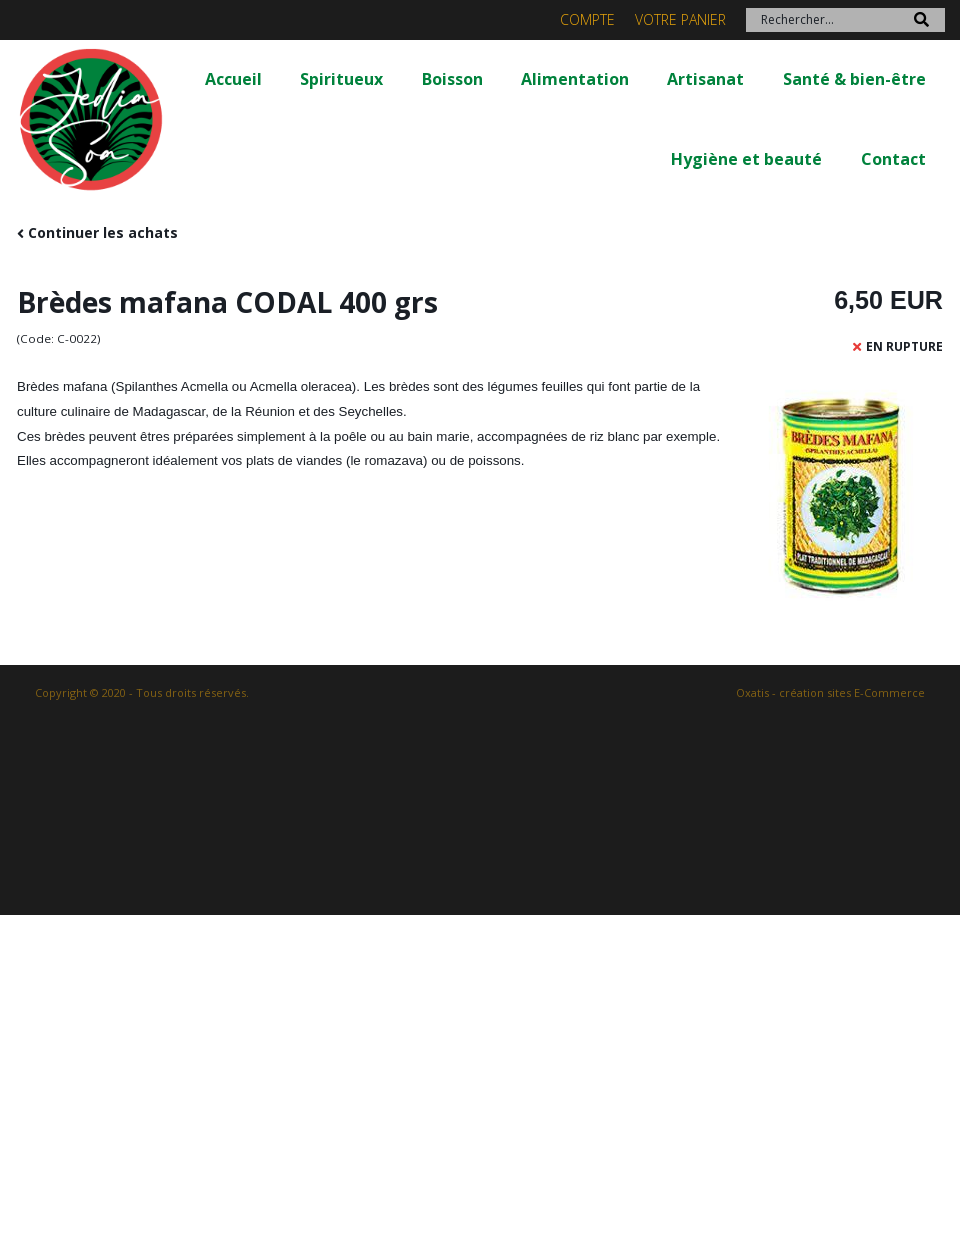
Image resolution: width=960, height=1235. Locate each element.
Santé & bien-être (854, 79)
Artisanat (705, 79)
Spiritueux (341, 79)
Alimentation (575, 79)
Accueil (233, 79)
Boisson (452, 79)
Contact (893, 159)
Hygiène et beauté (746, 159)
